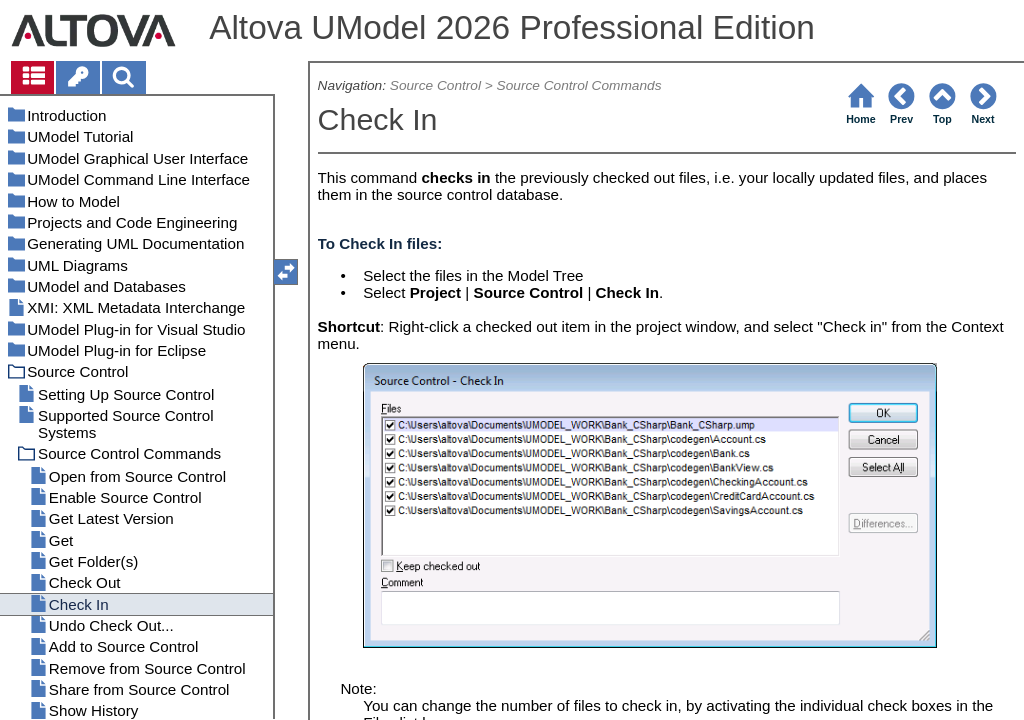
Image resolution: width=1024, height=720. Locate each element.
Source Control (435, 85)
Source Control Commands (579, 85)
